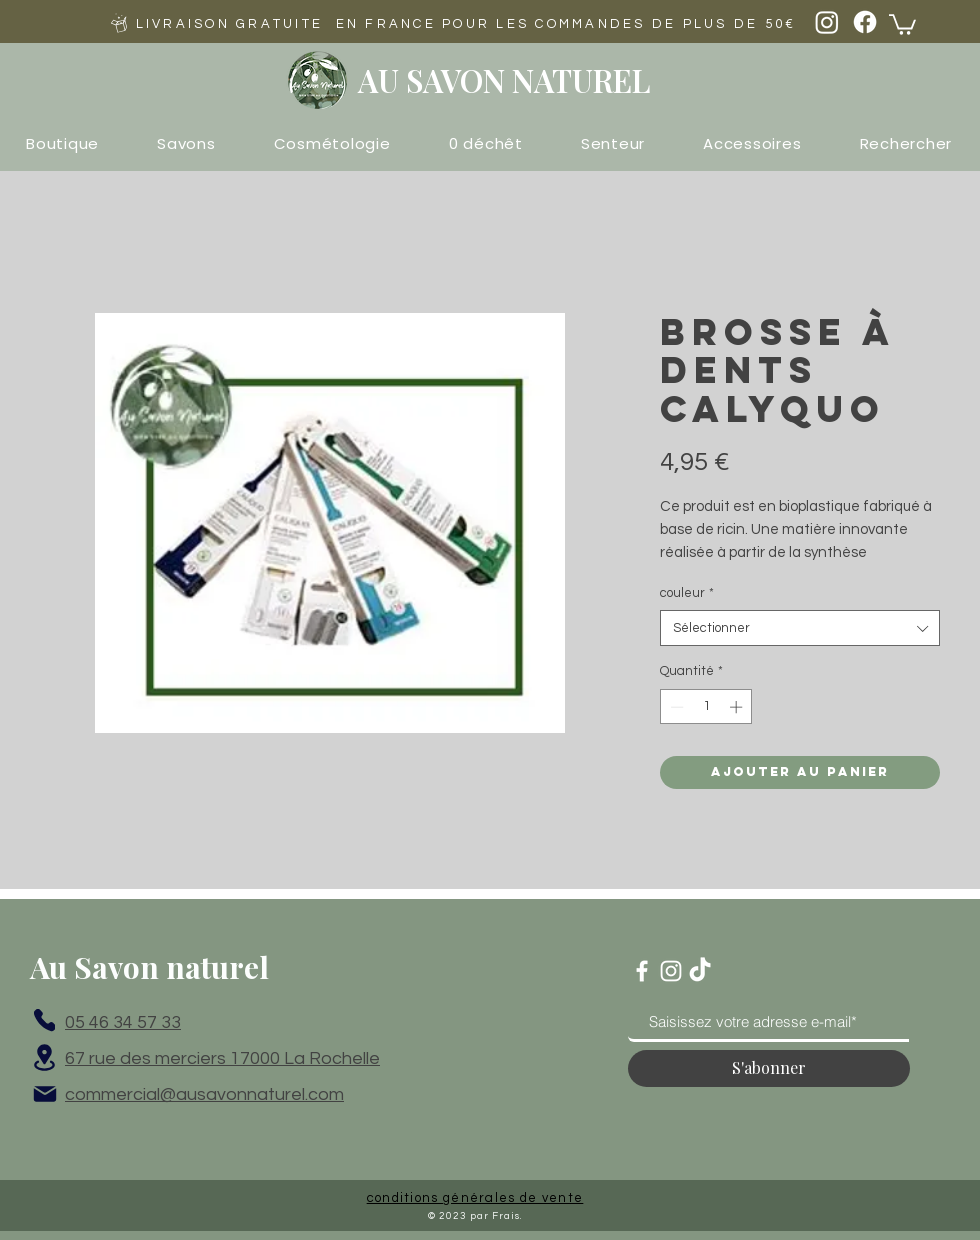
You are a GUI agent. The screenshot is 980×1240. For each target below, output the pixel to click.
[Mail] (45, 1094)
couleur (687, 593)
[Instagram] (827, 22)
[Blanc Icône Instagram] (671, 971)
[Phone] (44, 1020)
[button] (902, 23)
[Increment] (738, 707)
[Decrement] (675, 707)
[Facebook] (865, 22)
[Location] (44, 1058)
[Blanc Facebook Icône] (642, 971)
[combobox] (800, 628)
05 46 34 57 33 (123, 1022)
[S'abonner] (769, 1068)
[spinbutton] (706, 707)
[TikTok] (700, 971)
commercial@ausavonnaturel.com (204, 1094)
